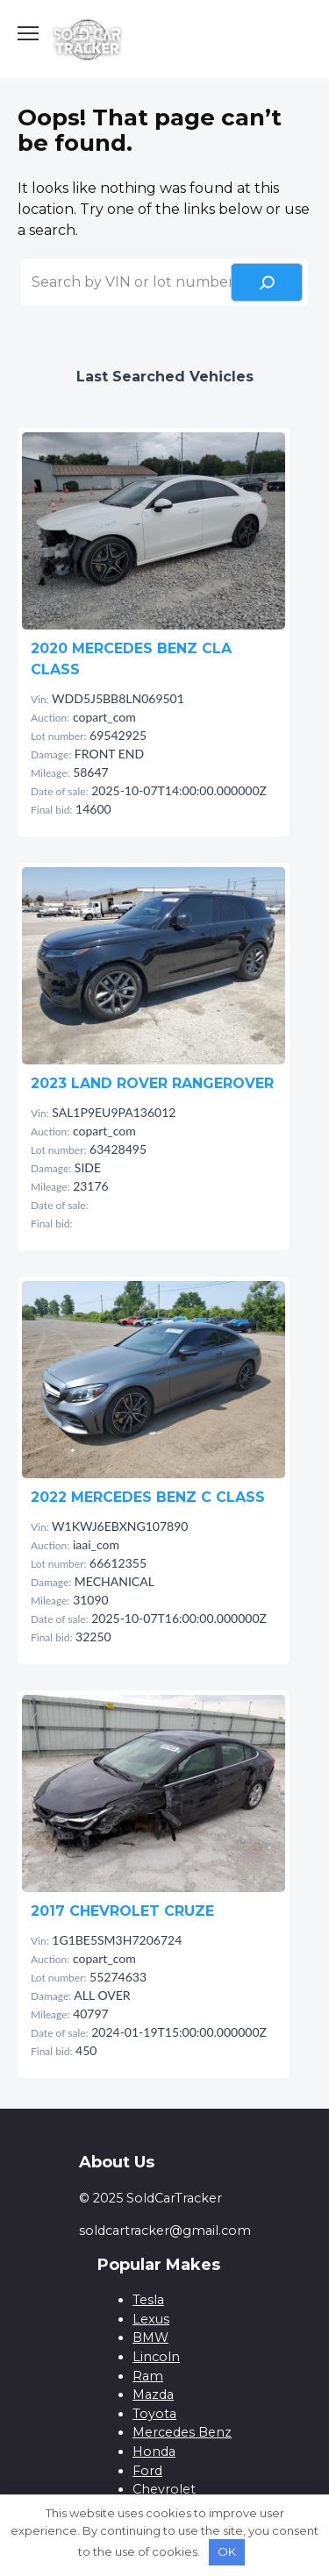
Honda (153, 2451)
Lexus (150, 2319)
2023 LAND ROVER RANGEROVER (152, 1083)
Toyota (154, 2414)
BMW (150, 2337)
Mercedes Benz (182, 2432)
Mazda (153, 2394)
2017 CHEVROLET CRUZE (122, 1911)
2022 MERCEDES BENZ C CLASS (148, 1497)
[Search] (267, 282)
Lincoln (156, 2357)
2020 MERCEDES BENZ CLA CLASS (131, 659)
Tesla (148, 2300)
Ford (147, 2471)
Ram (147, 2376)
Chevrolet (164, 2489)
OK (227, 2551)
